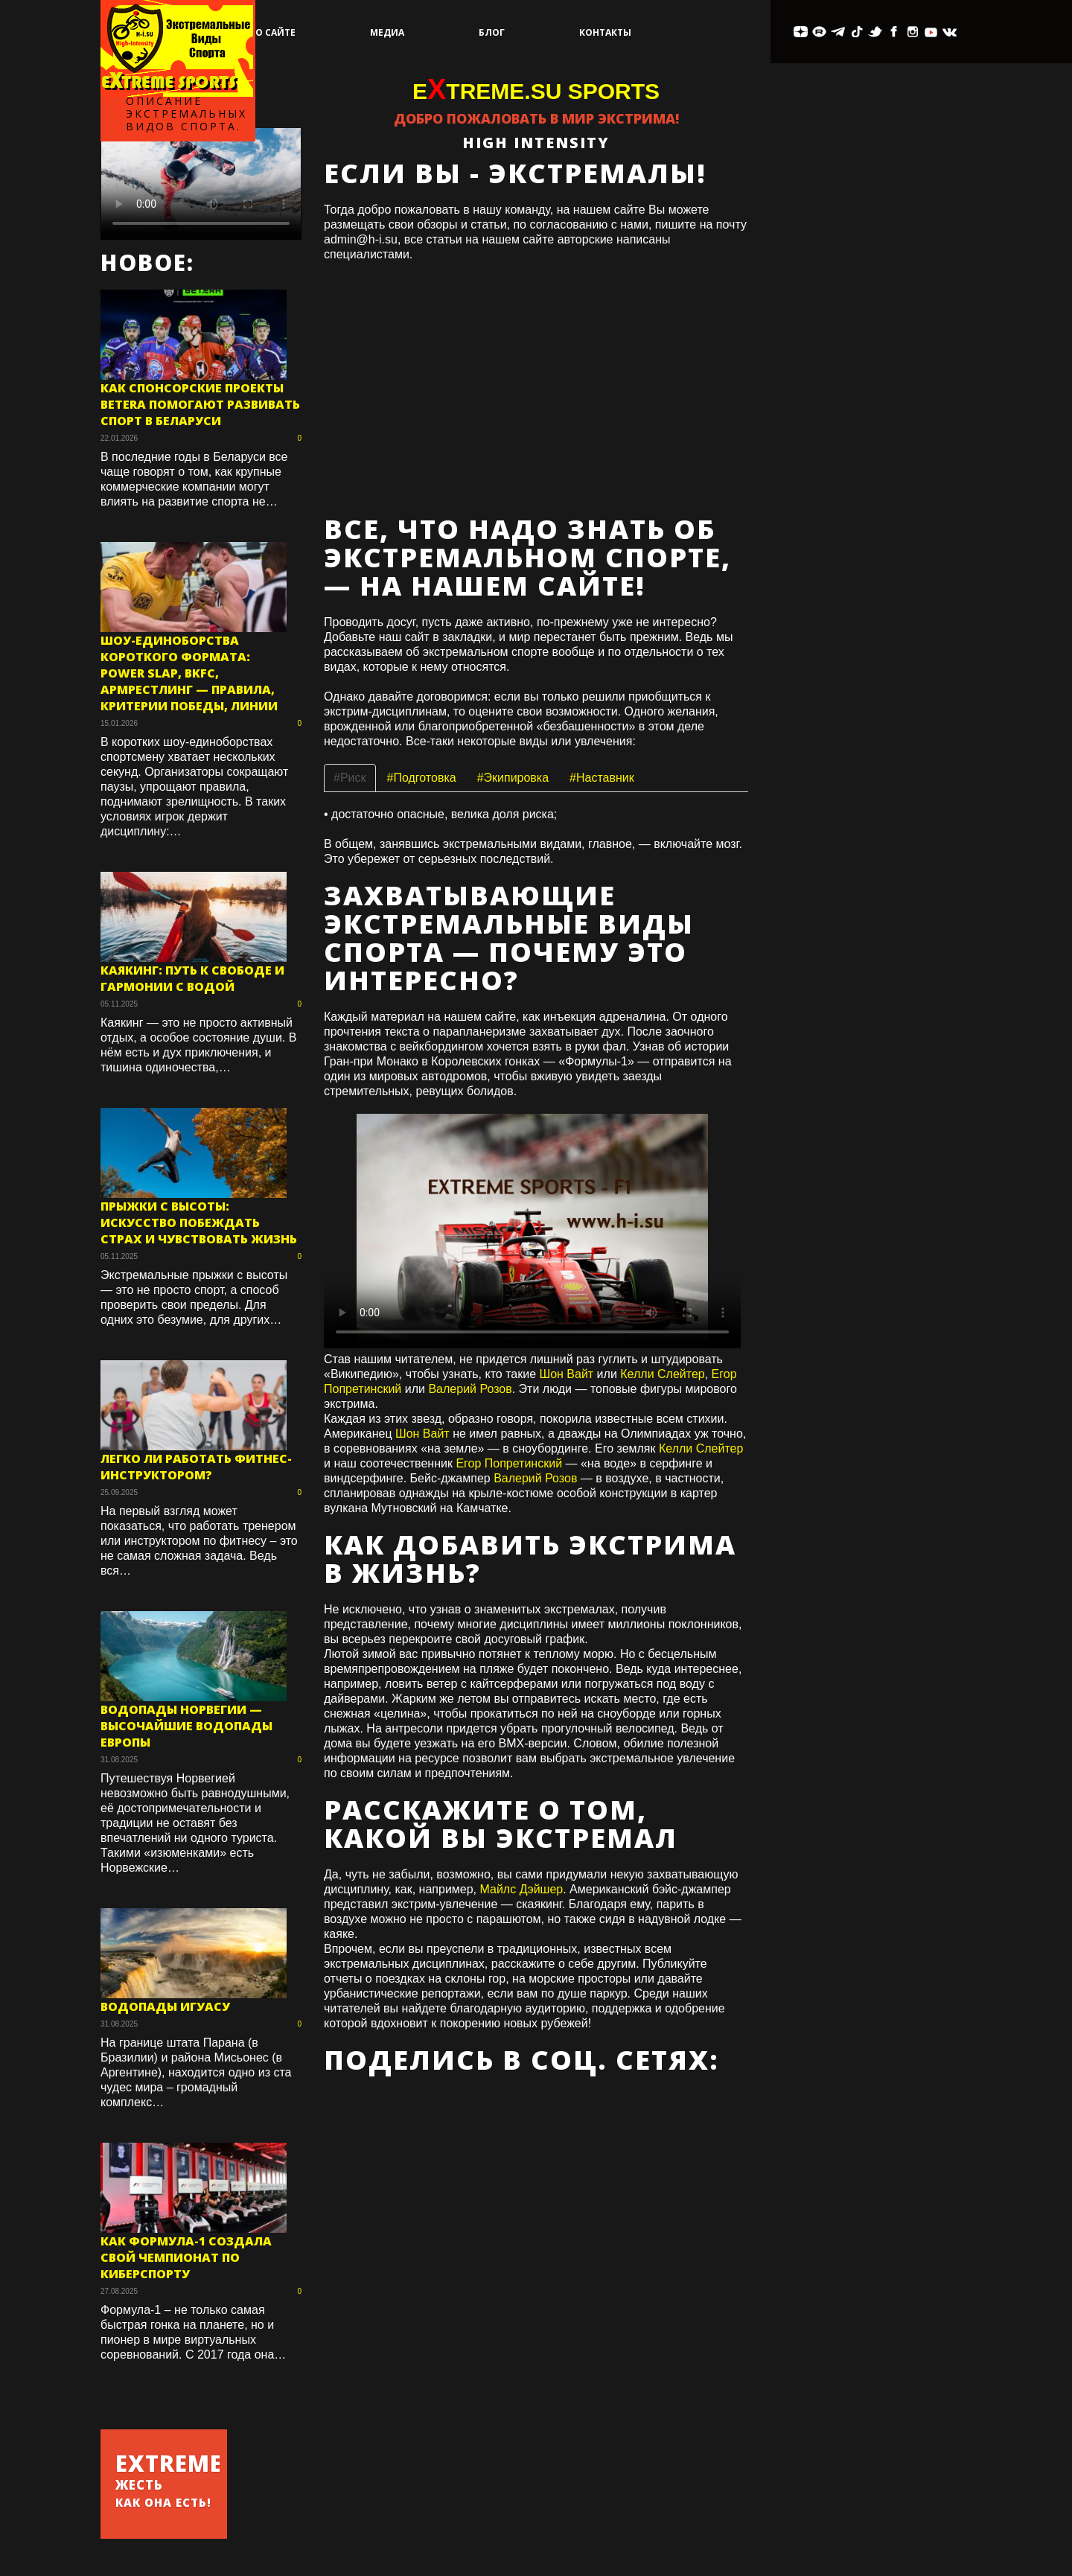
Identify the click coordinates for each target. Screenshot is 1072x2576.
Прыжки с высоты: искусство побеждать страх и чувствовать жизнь (198, 1222)
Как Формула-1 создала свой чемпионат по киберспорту (186, 2257)
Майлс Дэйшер (522, 1889)
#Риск (350, 777)
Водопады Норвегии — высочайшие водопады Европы (186, 1725)
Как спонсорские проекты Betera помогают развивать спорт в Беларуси (200, 404)
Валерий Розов (469, 1389)
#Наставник (602, 777)
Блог (492, 32)
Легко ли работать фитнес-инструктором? (196, 1466)
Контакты (605, 32)
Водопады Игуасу (165, 2006)
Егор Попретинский (509, 1463)
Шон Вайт (566, 1374)
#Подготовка (421, 777)
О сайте (275, 32)
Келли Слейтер (662, 1374)
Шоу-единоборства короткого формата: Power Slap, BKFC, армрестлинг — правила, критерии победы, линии (189, 673)
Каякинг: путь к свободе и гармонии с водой (192, 978)
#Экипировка (513, 777)
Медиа (387, 32)
